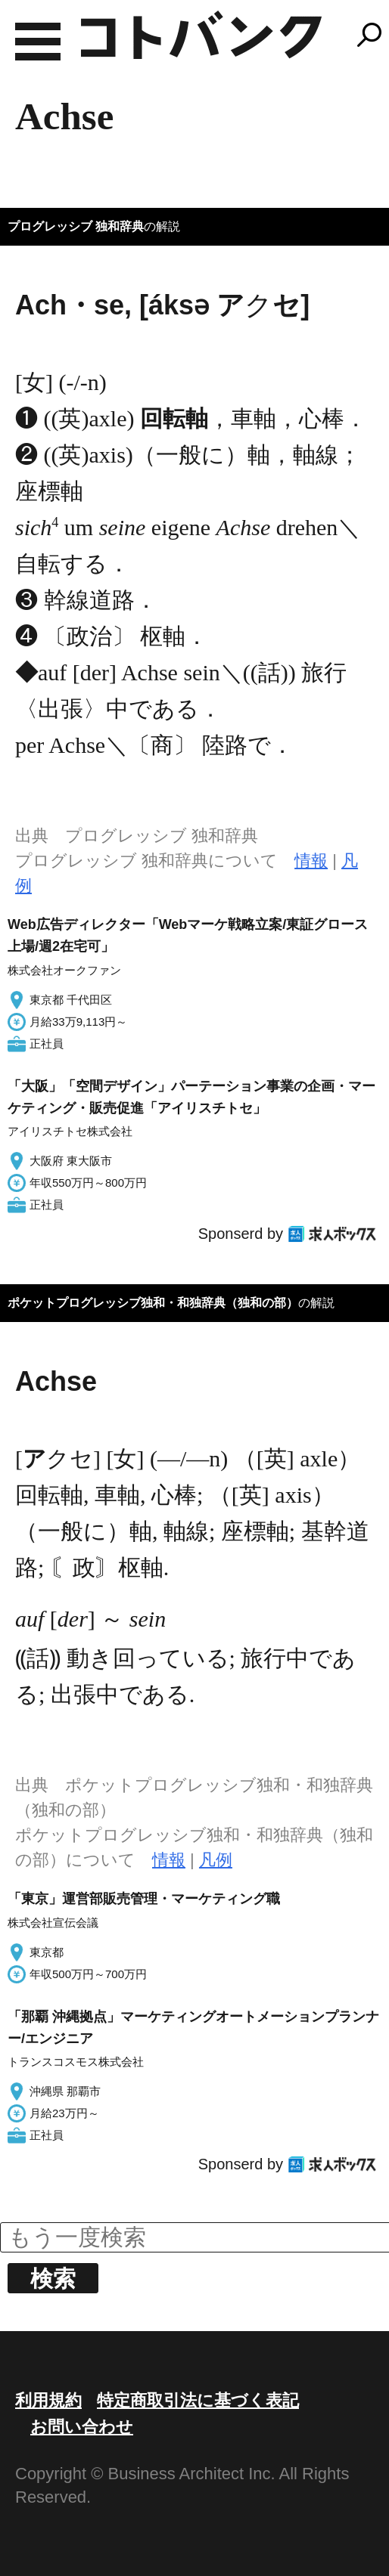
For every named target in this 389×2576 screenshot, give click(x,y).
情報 (311, 860)
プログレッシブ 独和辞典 (76, 226)
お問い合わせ (81, 2426)
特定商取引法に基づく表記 (198, 2400)
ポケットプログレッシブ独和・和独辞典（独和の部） (153, 1302)
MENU (38, 42)
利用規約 (48, 2400)
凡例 (215, 1859)
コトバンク (201, 35)
